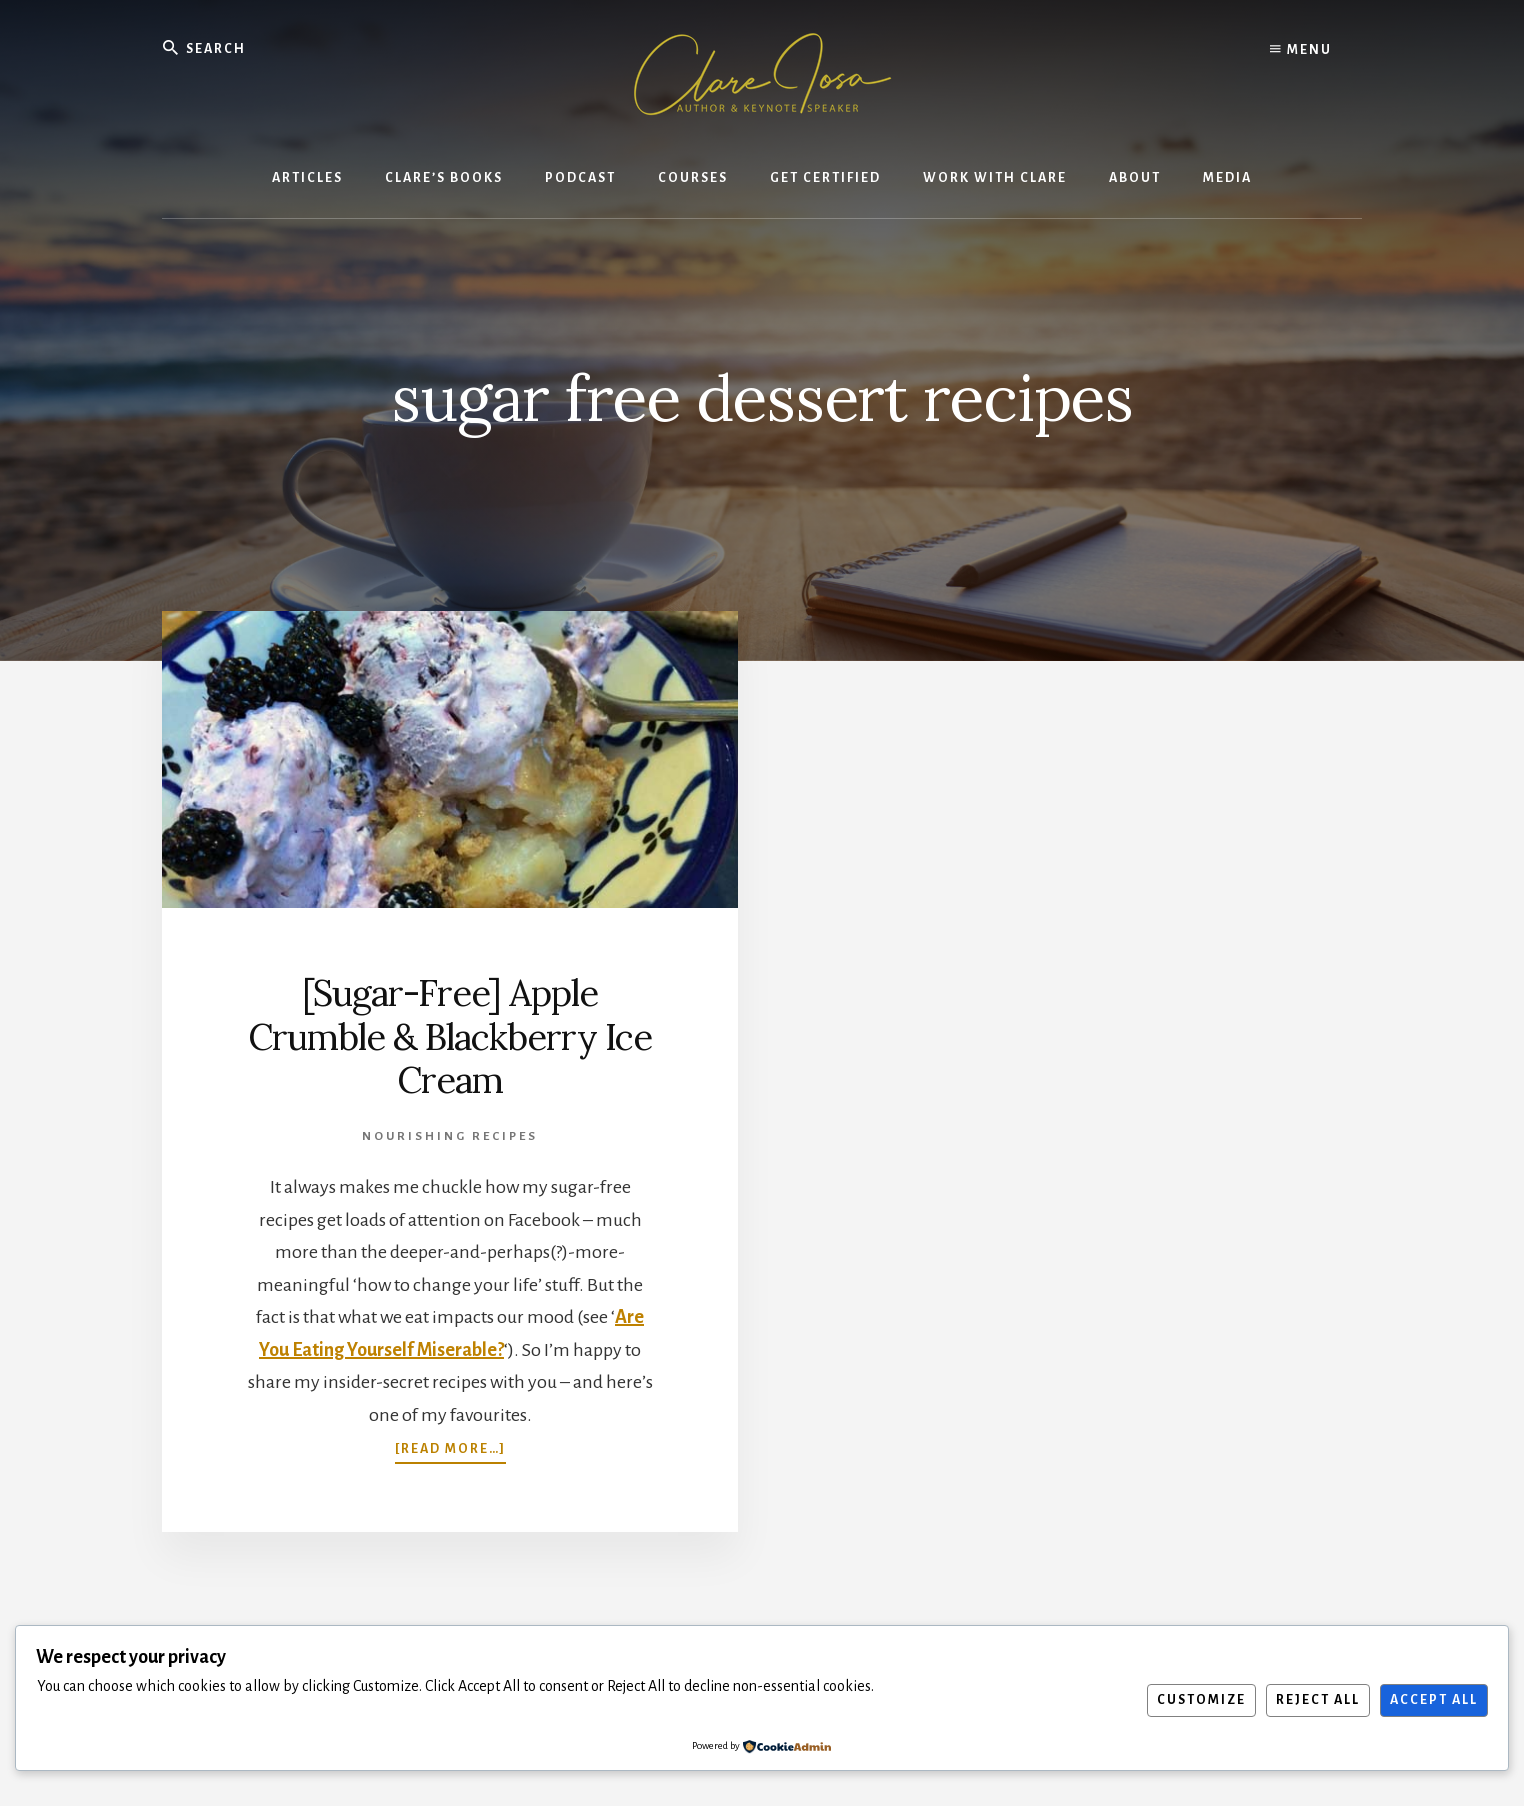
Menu (1301, 50)
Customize (1201, 1700)
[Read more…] (450, 1447)
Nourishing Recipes (450, 1136)
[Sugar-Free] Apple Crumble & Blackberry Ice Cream (450, 1036)
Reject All (1318, 1700)
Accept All (1434, 1700)
